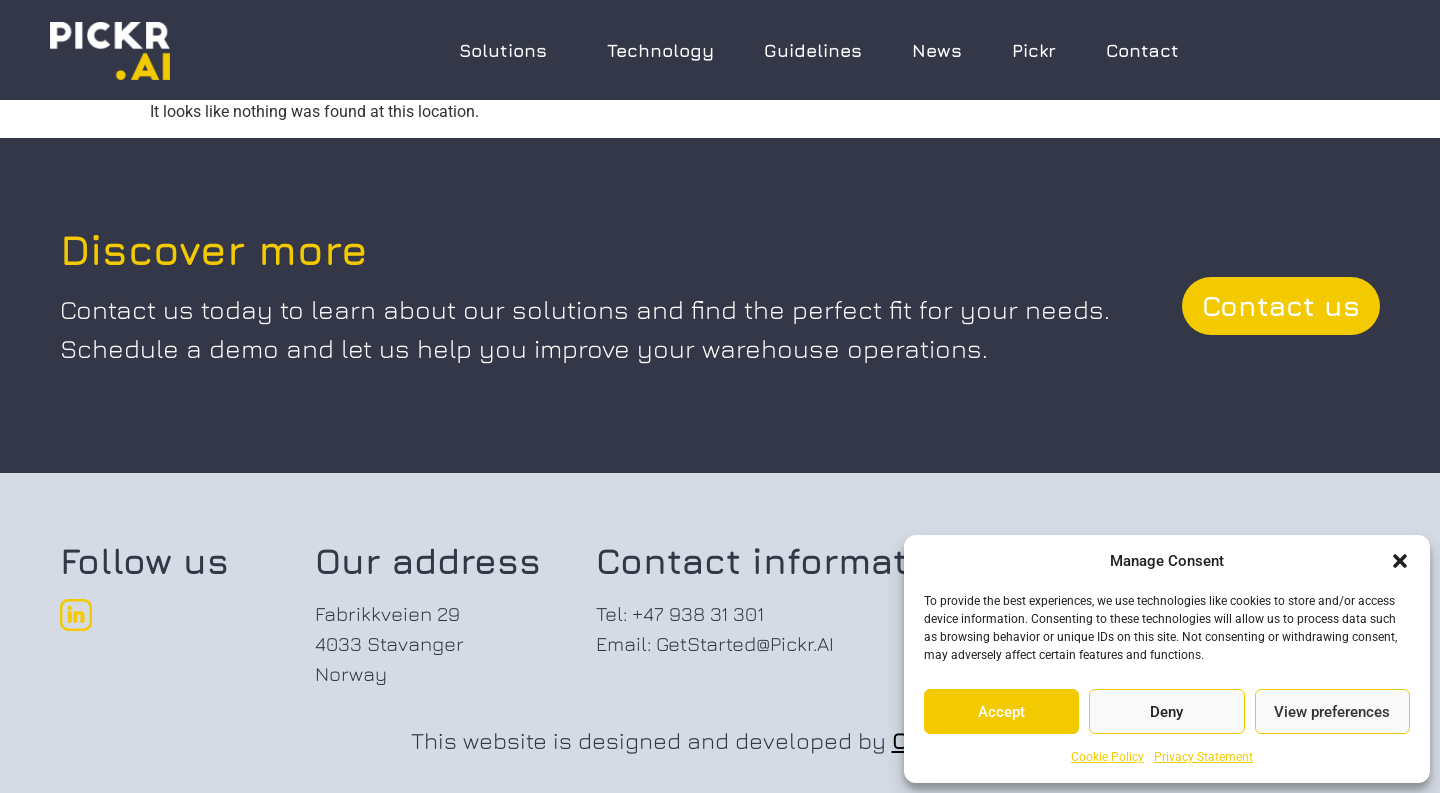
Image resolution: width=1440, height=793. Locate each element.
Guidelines (813, 50)
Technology (660, 50)
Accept (1001, 712)
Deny (1166, 712)
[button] (1400, 561)
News (937, 50)
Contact (1142, 50)
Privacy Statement (1203, 757)
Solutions (508, 50)
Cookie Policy (1107, 757)
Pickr (1034, 50)
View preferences (1332, 712)
